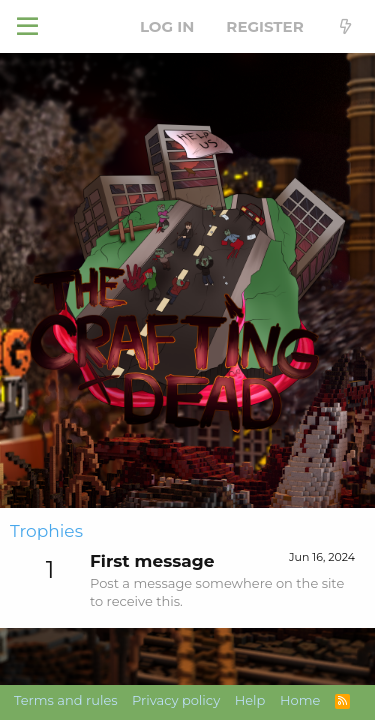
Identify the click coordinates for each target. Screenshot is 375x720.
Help (250, 700)
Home (300, 700)
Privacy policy (176, 700)
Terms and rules (66, 700)
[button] (27, 27)
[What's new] (345, 26)
